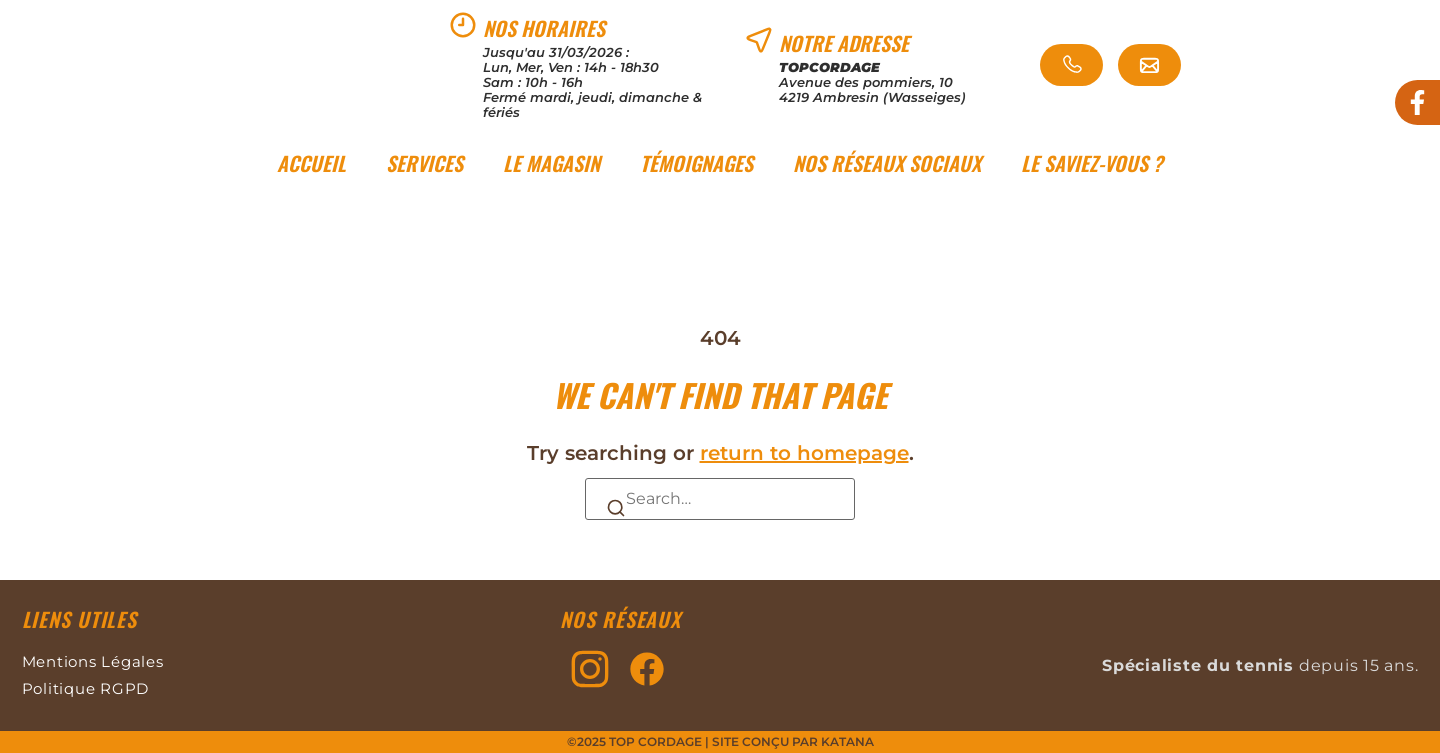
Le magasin (551, 163)
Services (424, 163)
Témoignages (696, 163)
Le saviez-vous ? (1092, 163)
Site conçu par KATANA (793, 741)
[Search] (616, 506)
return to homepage (804, 453)
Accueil (311, 163)
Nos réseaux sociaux (887, 163)
